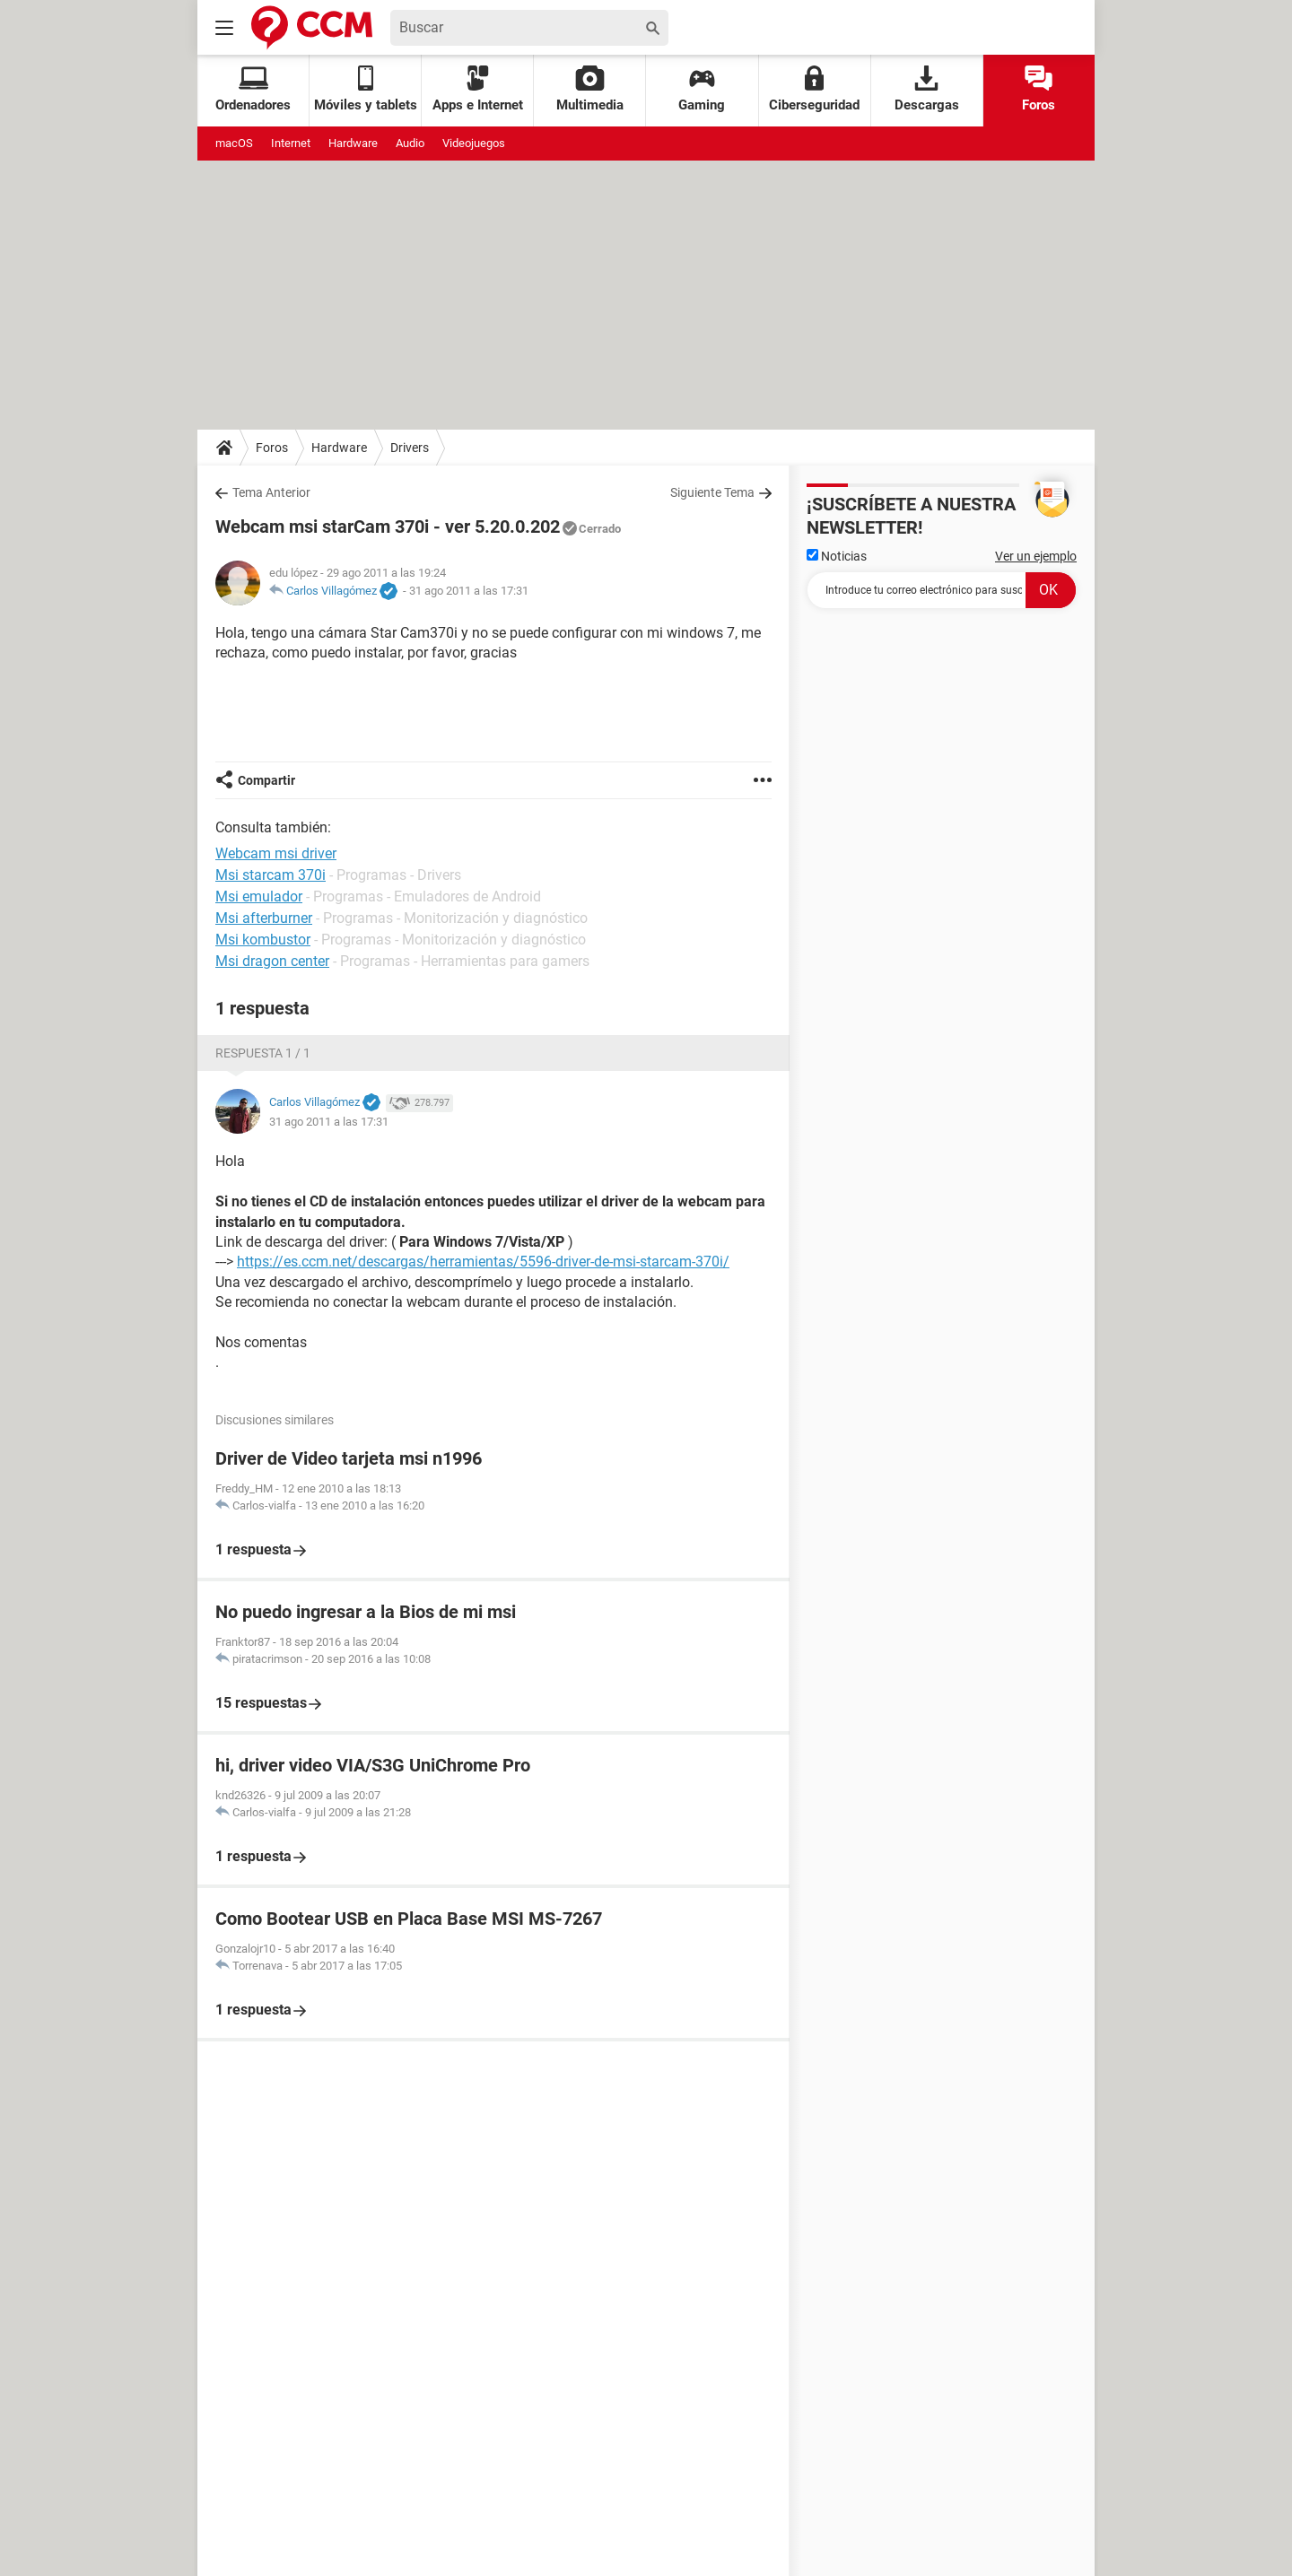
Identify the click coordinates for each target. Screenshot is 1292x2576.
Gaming (701, 89)
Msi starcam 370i (270, 874)
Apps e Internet (477, 89)
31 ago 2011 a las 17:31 (468, 590)
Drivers (409, 447)
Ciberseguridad (814, 89)
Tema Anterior (271, 492)
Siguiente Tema (712, 492)
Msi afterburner (263, 918)
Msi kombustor (262, 939)
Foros (1038, 89)
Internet (290, 143)
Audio (410, 143)
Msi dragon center (272, 961)
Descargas (927, 89)
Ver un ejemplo (1036, 556)
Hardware (353, 143)
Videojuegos (473, 143)
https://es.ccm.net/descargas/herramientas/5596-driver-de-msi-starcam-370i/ (483, 1261)
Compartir (266, 780)
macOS (234, 143)
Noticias (837, 556)
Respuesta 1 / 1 (262, 1053)
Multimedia (590, 89)
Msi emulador (258, 896)
